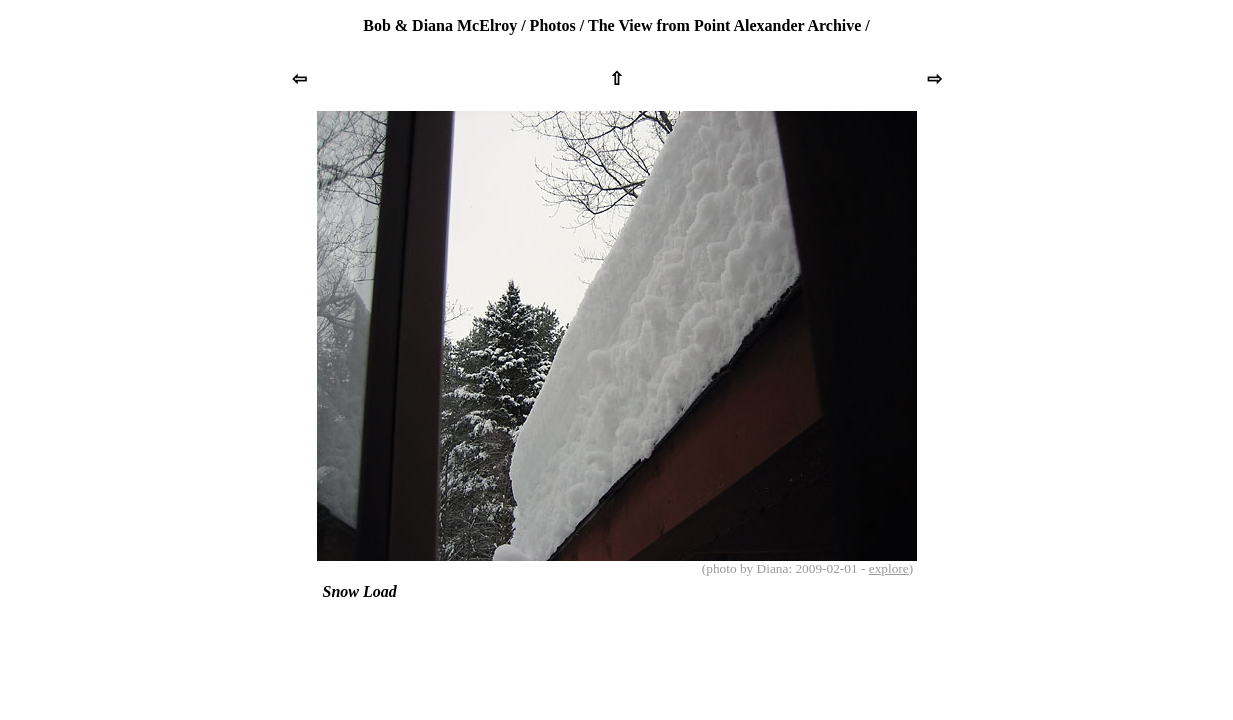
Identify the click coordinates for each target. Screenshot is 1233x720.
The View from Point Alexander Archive (724, 25)
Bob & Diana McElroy (440, 25)
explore (889, 568)
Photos (553, 25)
